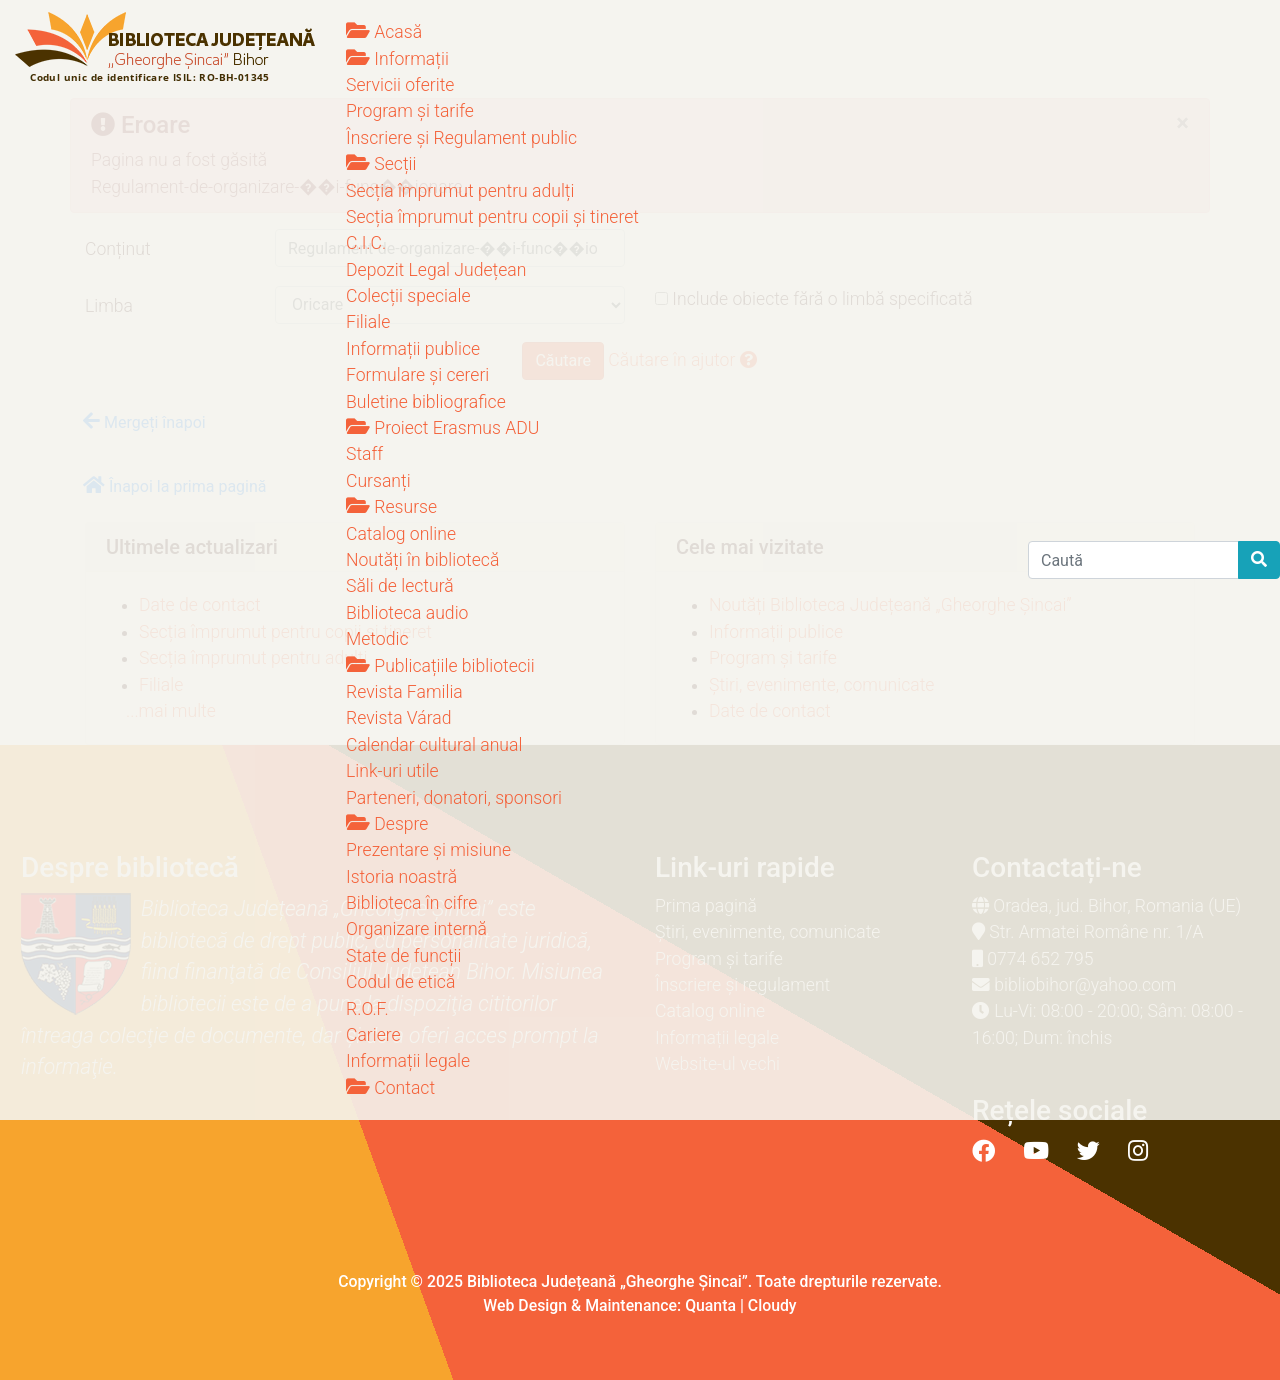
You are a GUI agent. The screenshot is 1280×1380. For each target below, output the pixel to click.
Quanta (710, 1305)
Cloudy (772, 1305)
